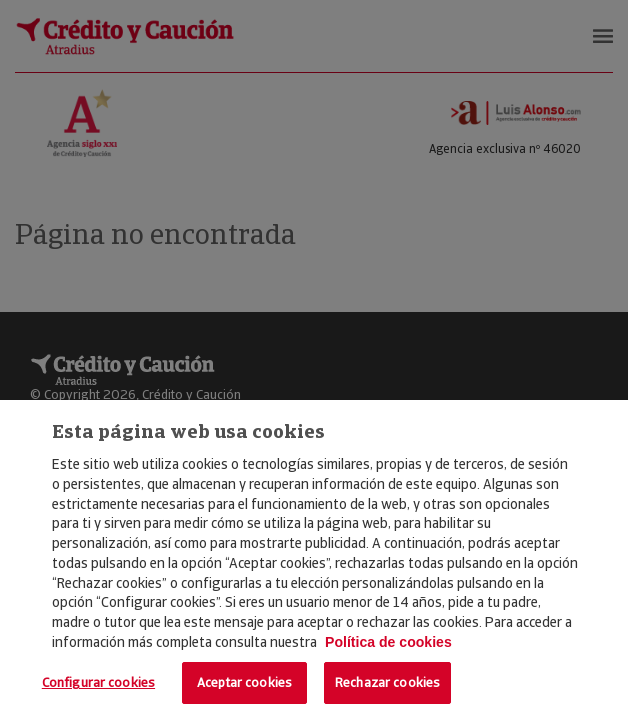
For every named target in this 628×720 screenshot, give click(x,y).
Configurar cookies (98, 682)
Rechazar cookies (387, 682)
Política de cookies (388, 642)
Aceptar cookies (244, 682)
